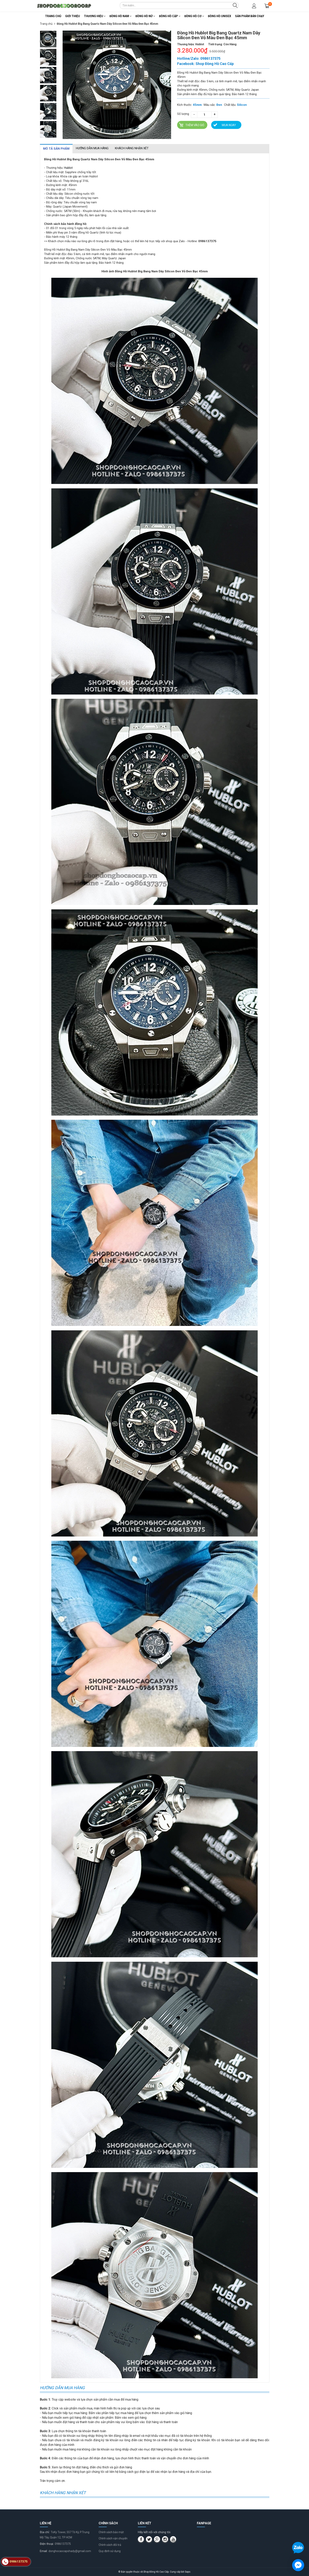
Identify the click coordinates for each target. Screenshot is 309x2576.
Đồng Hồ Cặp (169, 16)
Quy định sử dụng (110, 2551)
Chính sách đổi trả (110, 2544)
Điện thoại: (47, 2544)
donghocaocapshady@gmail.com (70, 2551)
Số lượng (183, 114)
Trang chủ (53, 16)
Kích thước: (184, 105)
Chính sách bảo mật (111, 2532)
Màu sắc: (210, 105)
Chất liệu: (230, 105)
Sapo (187, 2571)
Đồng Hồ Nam (120, 16)
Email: (44, 2551)
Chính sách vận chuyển (113, 2538)
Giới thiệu (72, 16)
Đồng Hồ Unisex (219, 16)
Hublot (68, 168)
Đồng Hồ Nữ (145, 16)
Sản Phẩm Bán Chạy (249, 16)
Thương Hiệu (94, 16)
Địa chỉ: (45, 2532)
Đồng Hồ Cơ (194, 16)
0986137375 (63, 2543)
